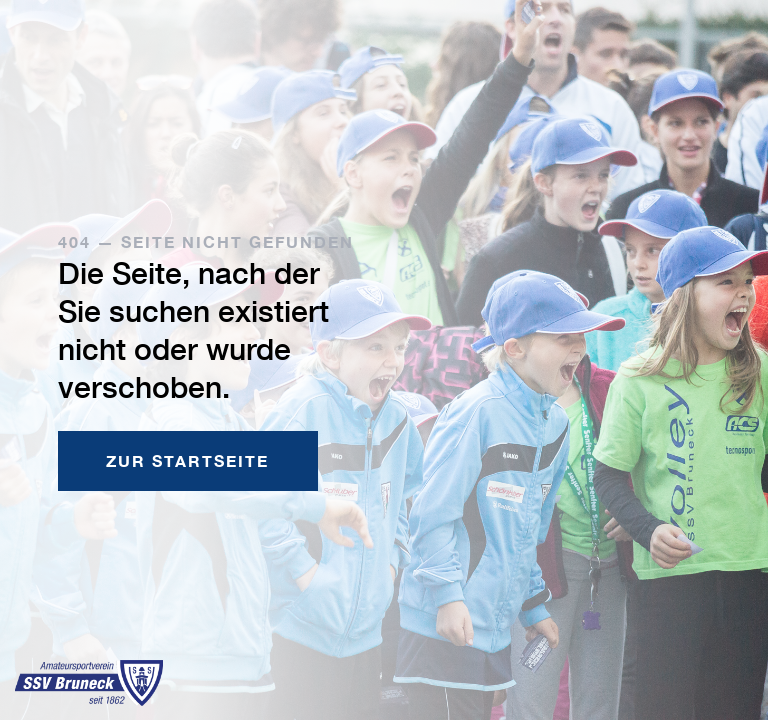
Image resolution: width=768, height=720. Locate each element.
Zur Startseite (187, 460)
